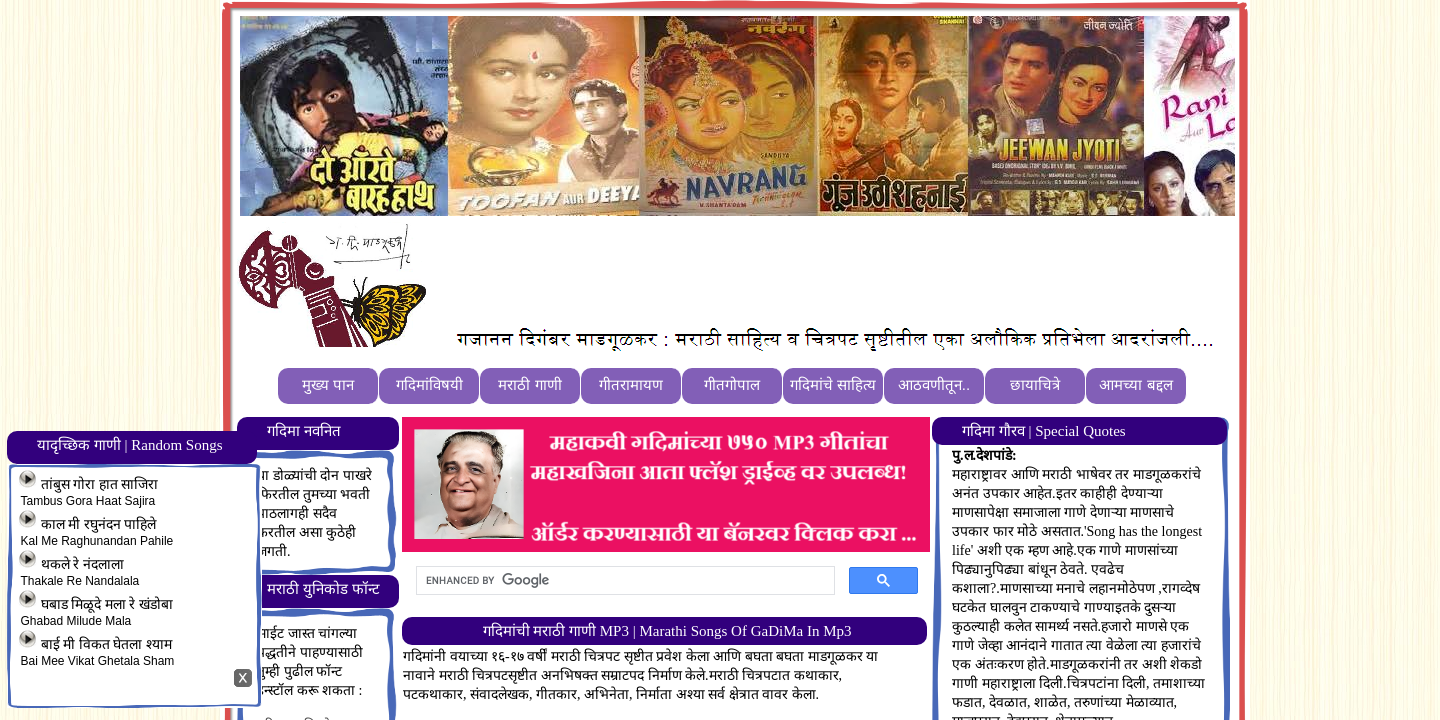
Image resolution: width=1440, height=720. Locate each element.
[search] (623, 581)
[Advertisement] (799, 271)
